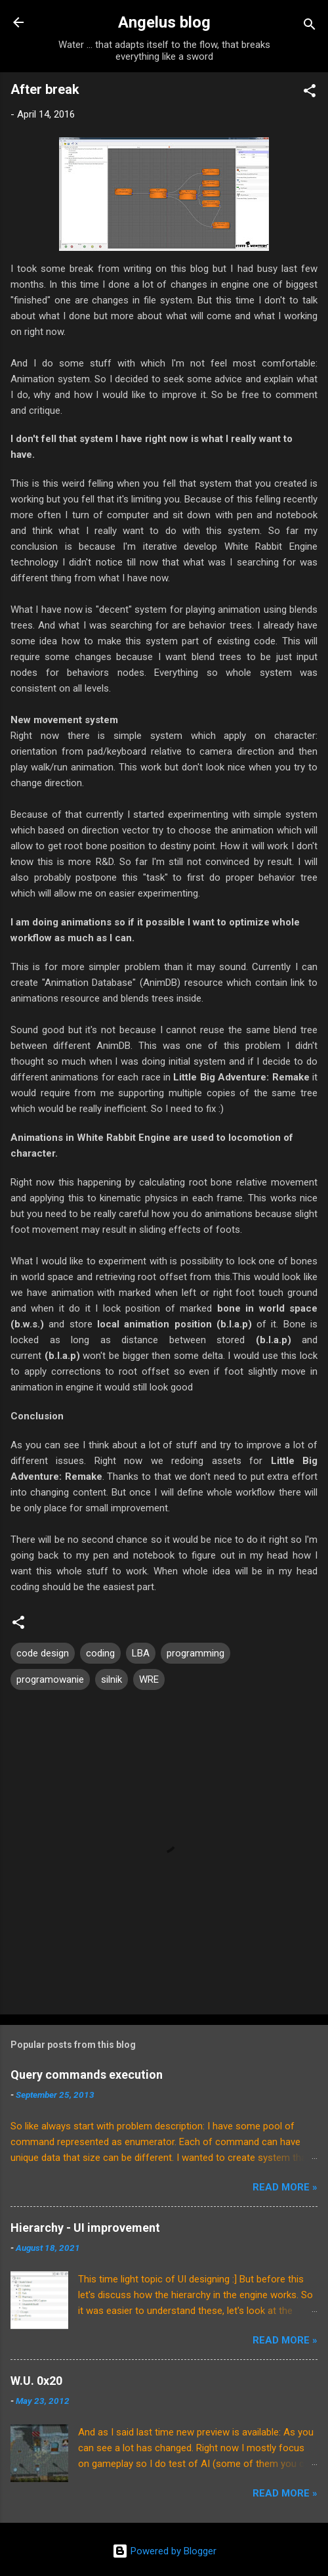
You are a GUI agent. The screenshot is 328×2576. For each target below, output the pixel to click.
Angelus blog (164, 22)
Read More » (285, 2187)
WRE (149, 1679)
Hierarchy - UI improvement (85, 2227)
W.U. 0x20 (36, 2380)
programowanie (50, 1679)
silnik (111, 1679)
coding (100, 1653)
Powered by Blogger (164, 2551)
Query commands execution (86, 2074)
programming (195, 1653)
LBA (141, 1653)
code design (42, 1653)
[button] (310, 93)
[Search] (310, 27)
